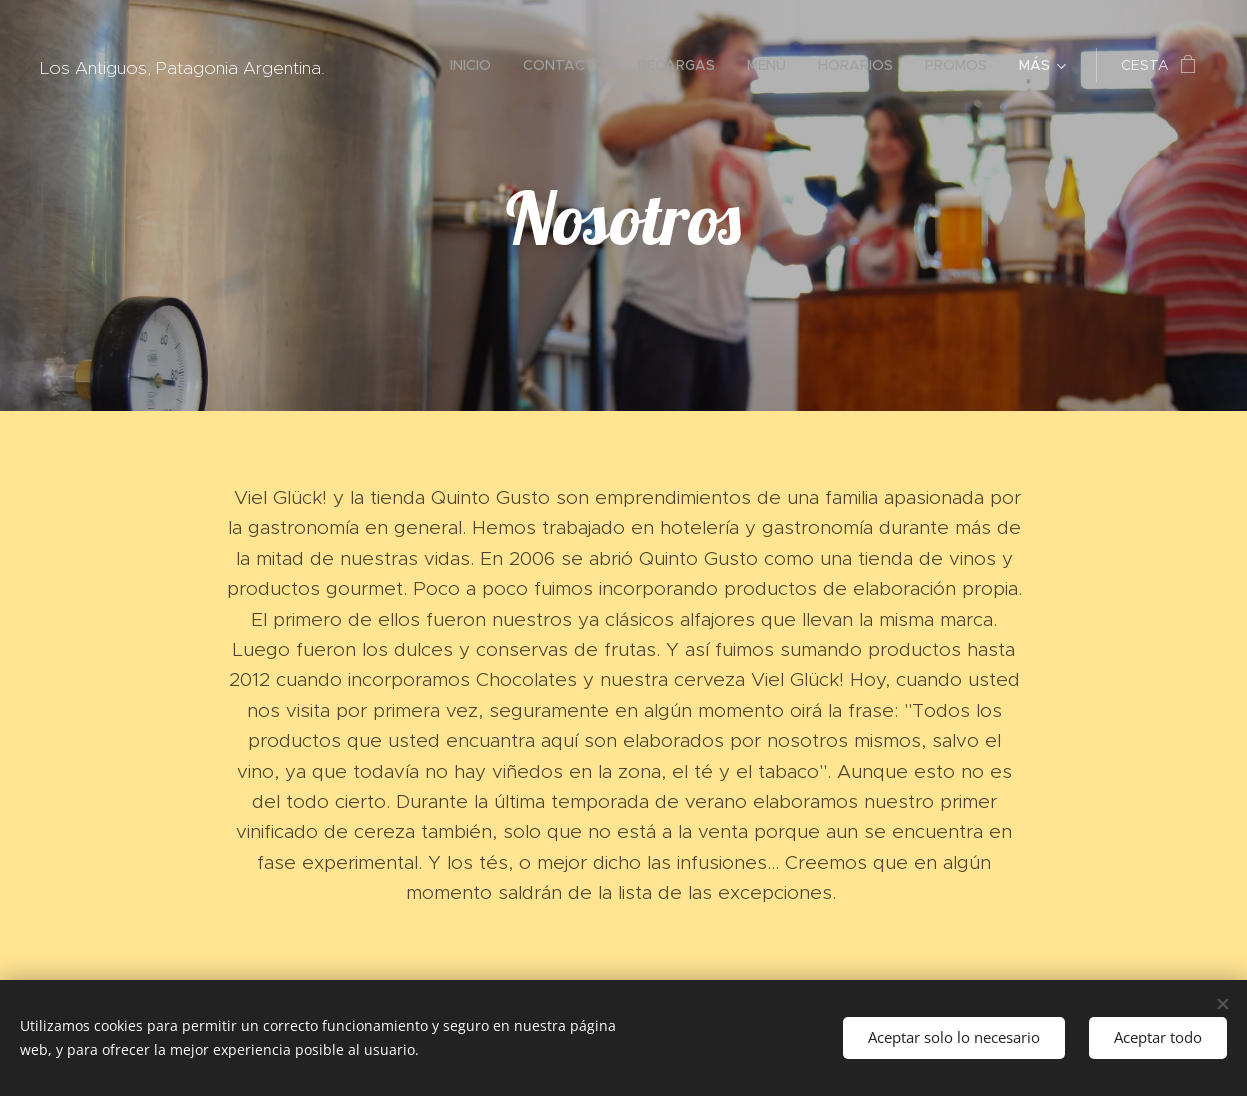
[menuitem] (476, 65)
